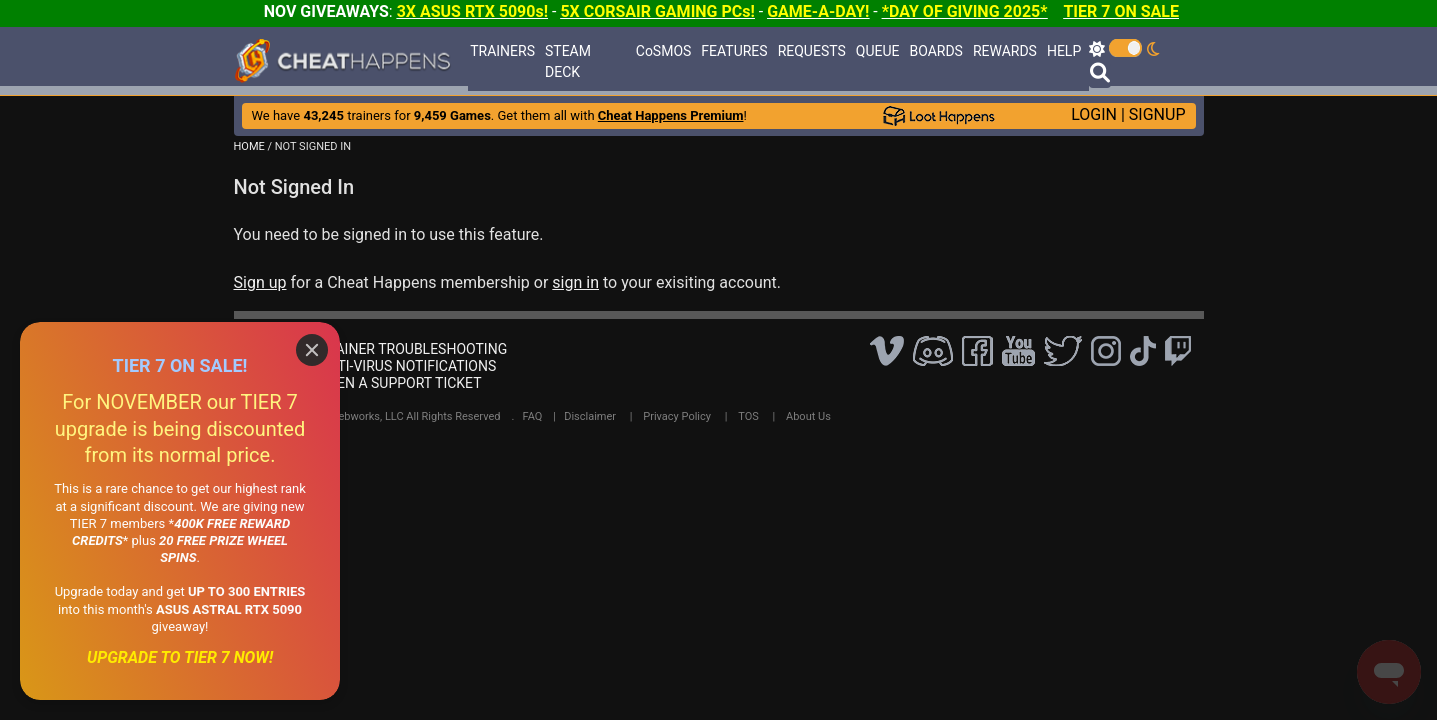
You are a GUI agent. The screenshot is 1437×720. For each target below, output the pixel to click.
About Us (808, 416)
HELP (1064, 51)
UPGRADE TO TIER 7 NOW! (180, 657)
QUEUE (878, 51)
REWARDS (1005, 51)
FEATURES (734, 51)
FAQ (533, 416)
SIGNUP (1157, 114)
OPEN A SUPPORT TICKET (400, 383)
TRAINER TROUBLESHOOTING (413, 349)
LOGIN (1094, 114)
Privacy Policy (677, 416)
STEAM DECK (568, 61)
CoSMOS (664, 51)
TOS (748, 416)
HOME (249, 146)
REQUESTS (812, 51)
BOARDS (935, 51)
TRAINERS (502, 51)
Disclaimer (590, 416)
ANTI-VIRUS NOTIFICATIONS (408, 366)
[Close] (312, 350)
